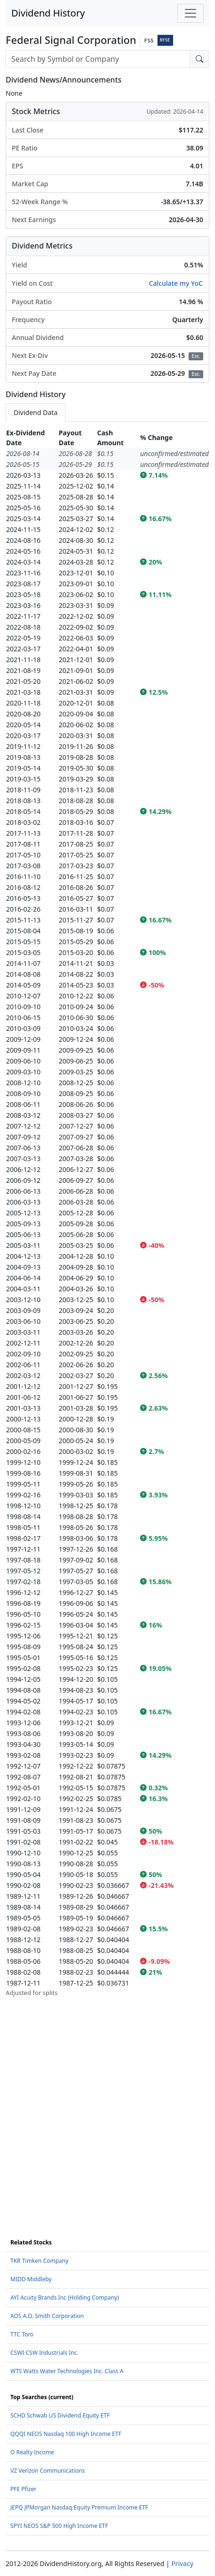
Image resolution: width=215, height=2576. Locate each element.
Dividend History (48, 13)
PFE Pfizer (23, 2489)
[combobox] (97, 59)
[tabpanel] (107, 1212)
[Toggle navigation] (190, 13)
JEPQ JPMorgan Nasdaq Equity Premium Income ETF (79, 2507)
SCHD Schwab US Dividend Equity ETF (60, 2415)
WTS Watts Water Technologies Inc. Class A (67, 2371)
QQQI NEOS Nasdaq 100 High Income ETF (65, 2434)
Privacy (182, 2563)
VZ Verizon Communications (47, 2471)
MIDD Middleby (30, 2279)
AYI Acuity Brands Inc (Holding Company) (64, 2297)
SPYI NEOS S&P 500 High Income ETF (59, 2526)
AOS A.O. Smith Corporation (47, 2316)
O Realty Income (32, 2452)
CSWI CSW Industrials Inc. (44, 2353)
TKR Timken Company (39, 2261)
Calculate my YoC (176, 283)
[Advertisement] (107, 2104)
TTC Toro (21, 2334)
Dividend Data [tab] (36, 412)
